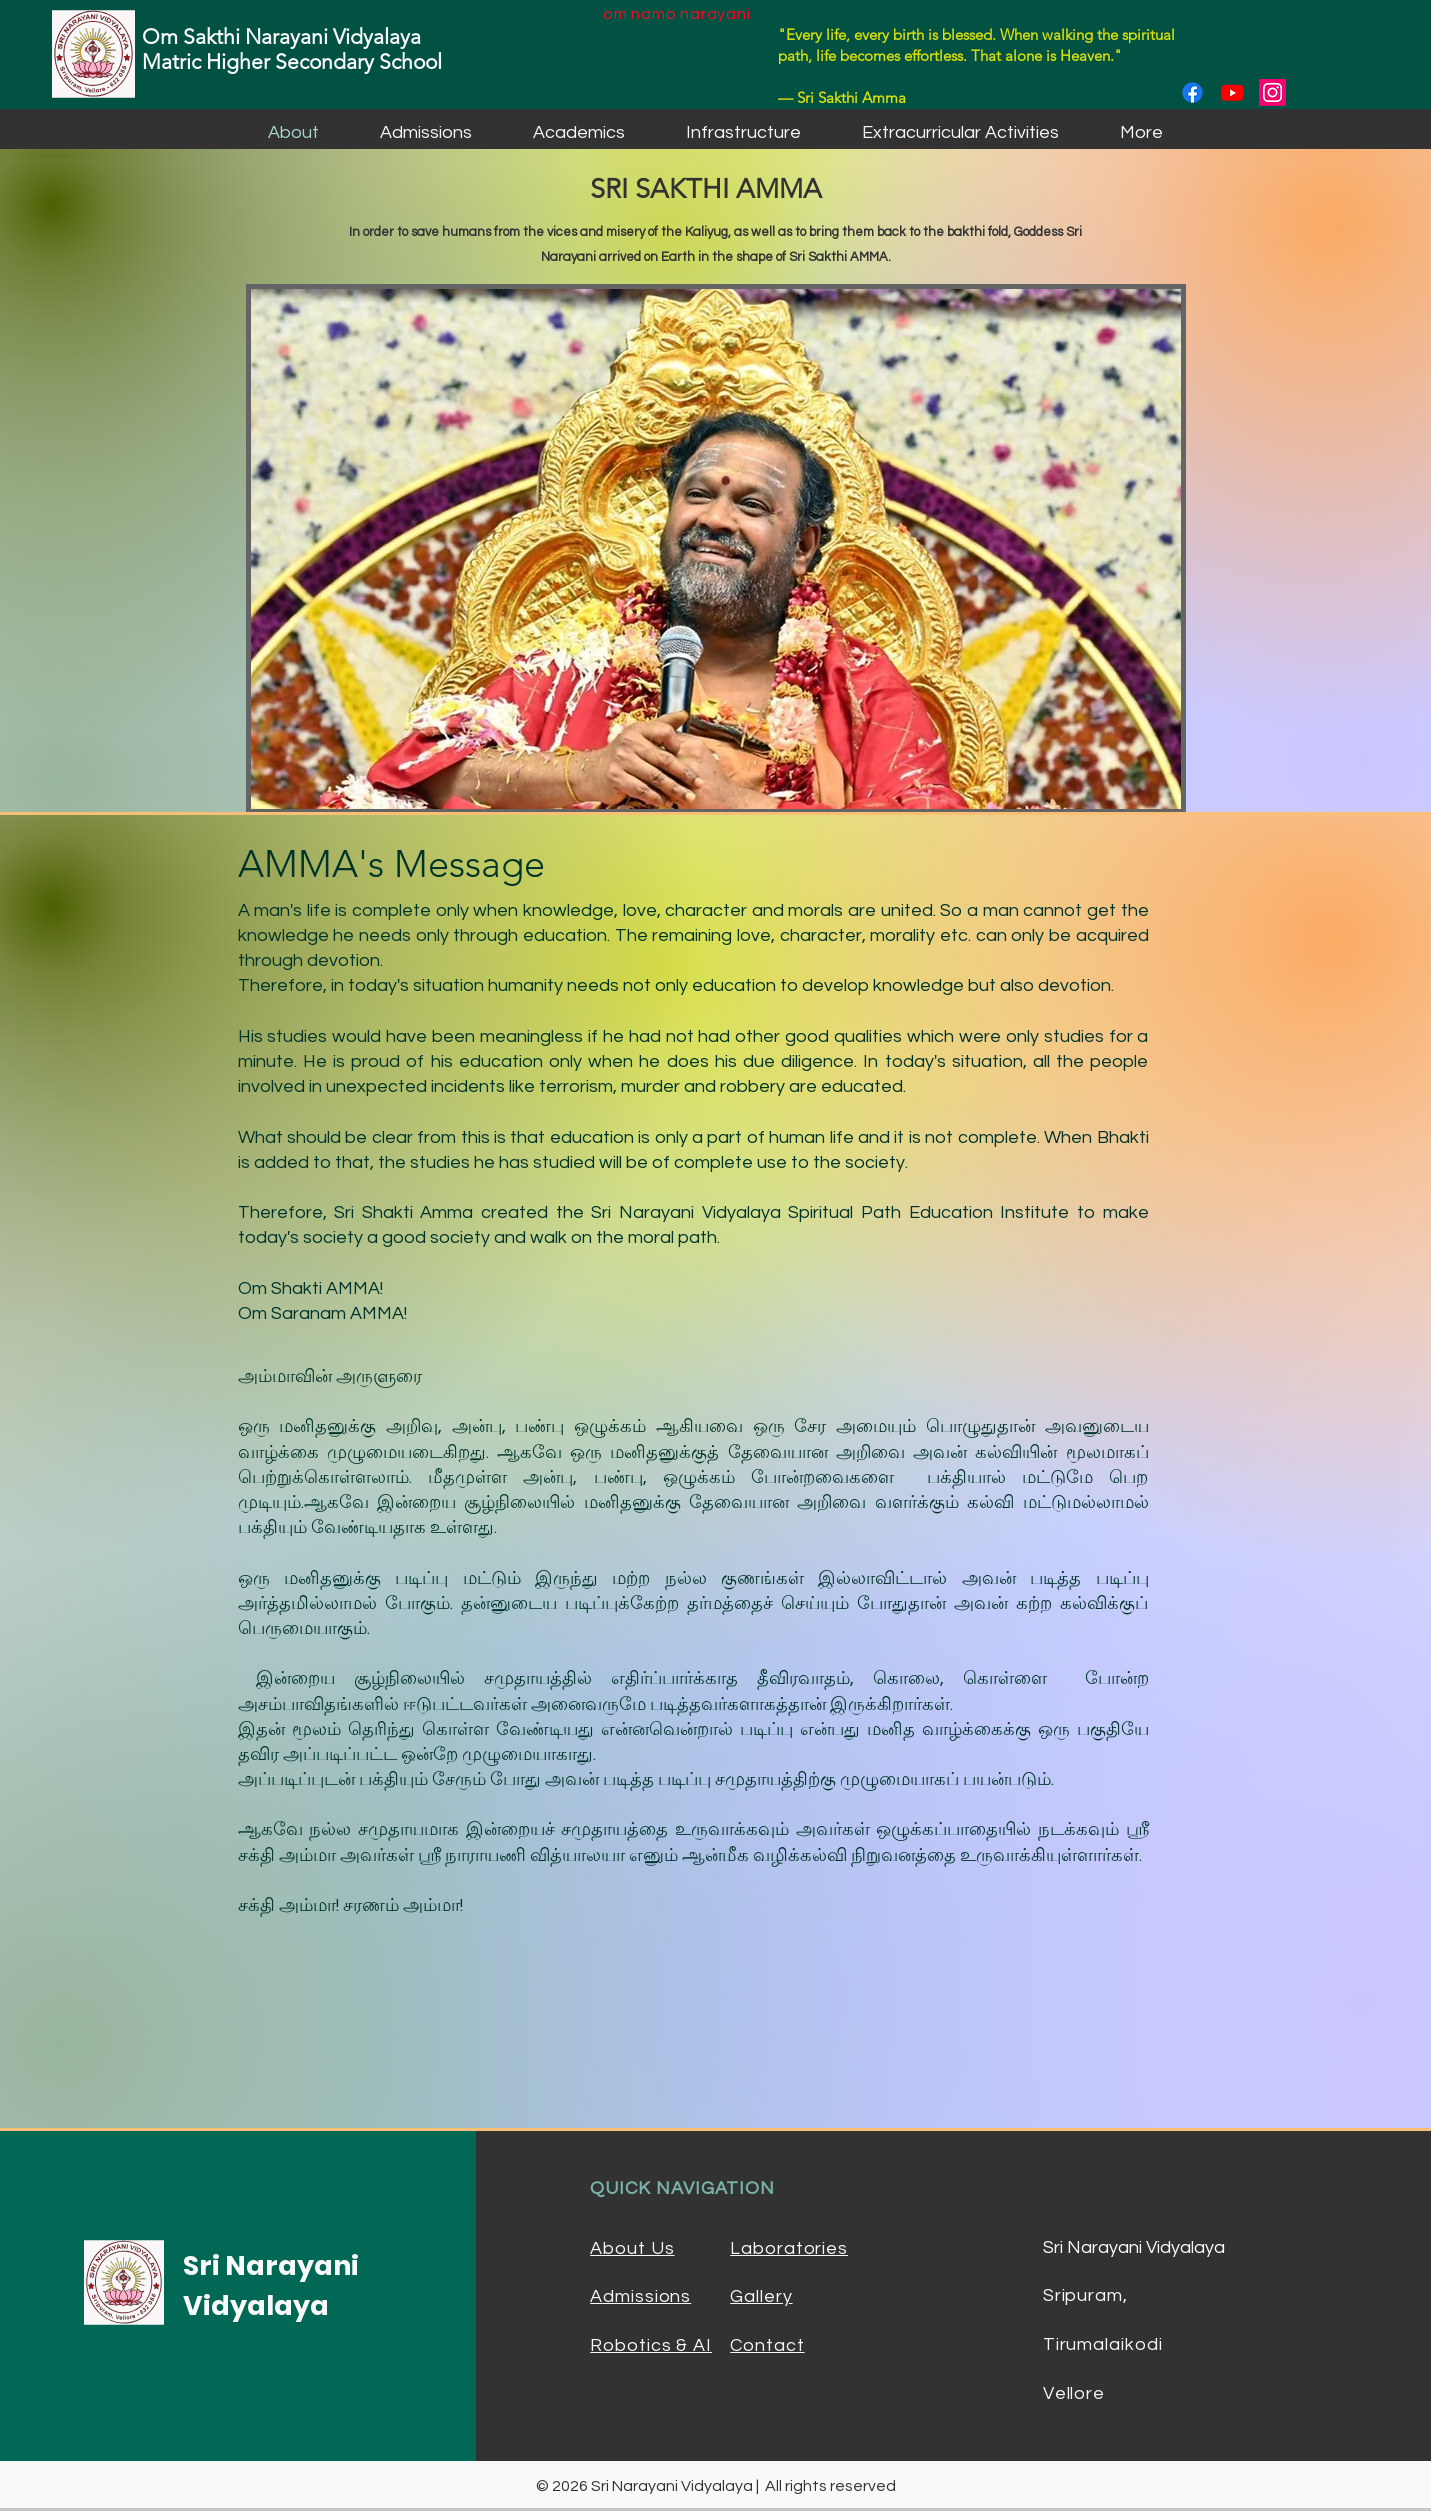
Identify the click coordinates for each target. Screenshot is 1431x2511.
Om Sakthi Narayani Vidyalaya (281, 36)
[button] (426, 132)
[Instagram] (1272, 92)
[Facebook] (1192, 92)
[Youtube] (1232, 92)
